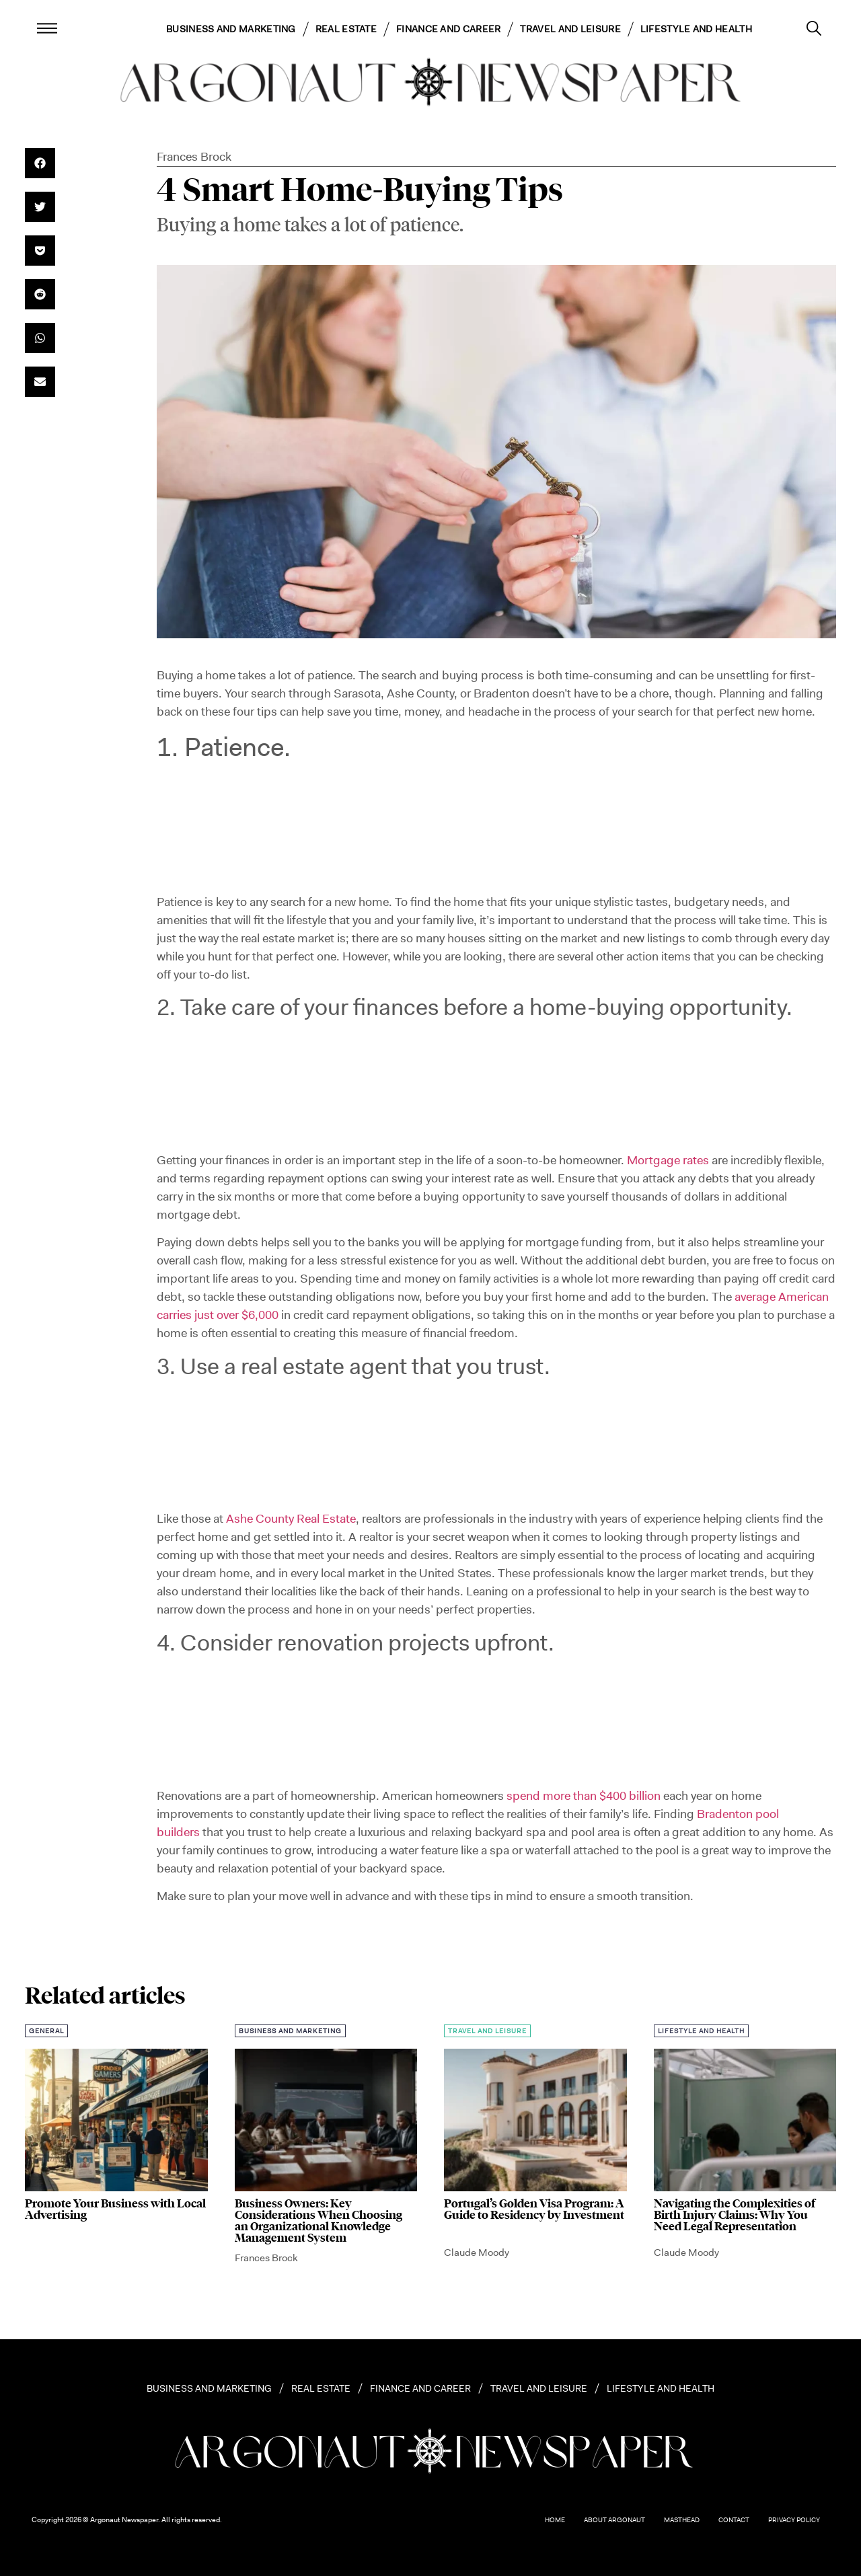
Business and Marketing (231, 29)
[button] (40, 163)
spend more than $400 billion (584, 1796)
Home (555, 2519)
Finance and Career (448, 29)
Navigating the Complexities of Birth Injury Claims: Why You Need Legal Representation (734, 2215)
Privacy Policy (794, 2519)
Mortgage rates (668, 1160)
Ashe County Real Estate (291, 1519)
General (46, 2030)
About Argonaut (614, 2519)
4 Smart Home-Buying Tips (360, 189)
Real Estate (346, 29)
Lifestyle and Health (696, 29)
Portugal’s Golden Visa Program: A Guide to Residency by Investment (534, 2209)
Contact (733, 2519)
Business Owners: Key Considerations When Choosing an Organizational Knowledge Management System (318, 2220)
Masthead (682, 2519)
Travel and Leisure (570, 29)
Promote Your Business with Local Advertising (115, 2209)
